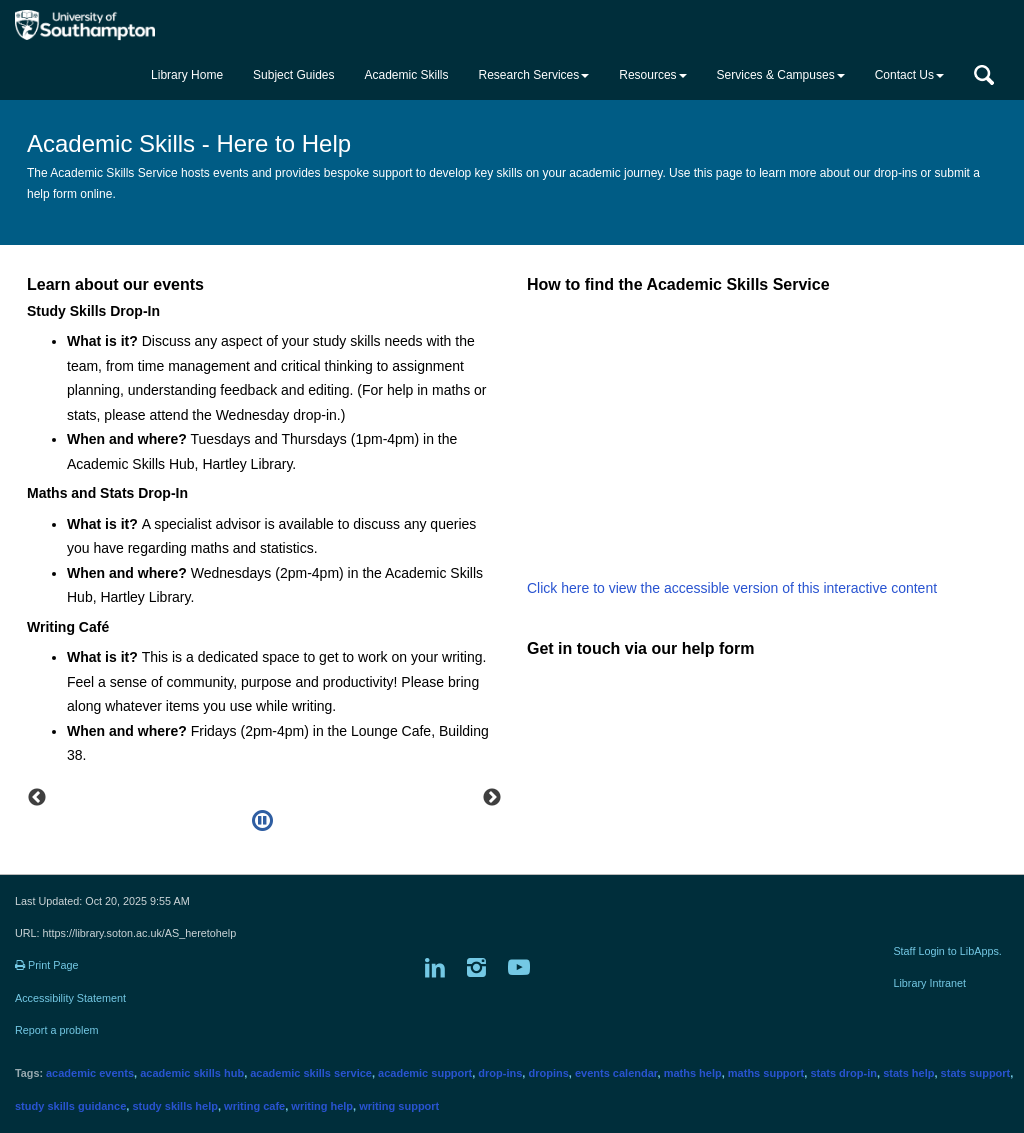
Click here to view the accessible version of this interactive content (732, 588)
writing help (322, 1106)
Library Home (187, 75)
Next (492, 798)
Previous (37, 798)
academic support (425, 1073)
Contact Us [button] (909, 75)
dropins (548, 1073)
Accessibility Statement (70, 998)
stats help (908, 1073)
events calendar (616, 1073)
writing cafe (254, 1106)
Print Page (46, 965)
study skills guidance (70, 1106)
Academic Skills (406, 75)
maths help (693, 1073)
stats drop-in (843, 1073)
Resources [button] (652, 75)
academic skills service (311, 1073)
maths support (766, 1073)
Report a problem (56, 1030)
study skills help (175, 1106)
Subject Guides (293, 75)
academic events (90, 1073)
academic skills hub (192, 1073)
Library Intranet (929, 983)
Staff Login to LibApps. (947, 951)
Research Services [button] (534, 75)
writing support (399, 1106)
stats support (976, 1073)
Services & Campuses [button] (781, 75)
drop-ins (500, 1073)
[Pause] (262, 821)
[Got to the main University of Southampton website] (102, 25)
